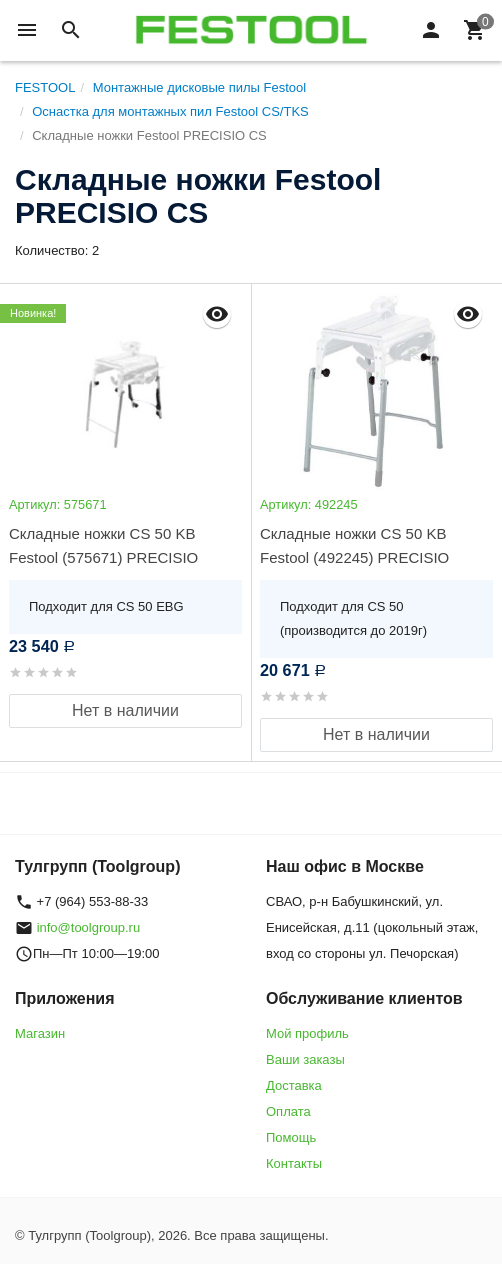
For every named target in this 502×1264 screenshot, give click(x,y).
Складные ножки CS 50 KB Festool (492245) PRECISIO (354, 545)
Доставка (294, 1085)
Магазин (40, 1033)
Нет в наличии (125, 710)
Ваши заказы (305, 1059)
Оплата (288, 1111)
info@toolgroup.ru (89, 927)
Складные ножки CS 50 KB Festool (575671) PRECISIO (103, 545)
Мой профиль (307, 1033)
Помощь (291, 1137)
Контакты (294, 1163)
